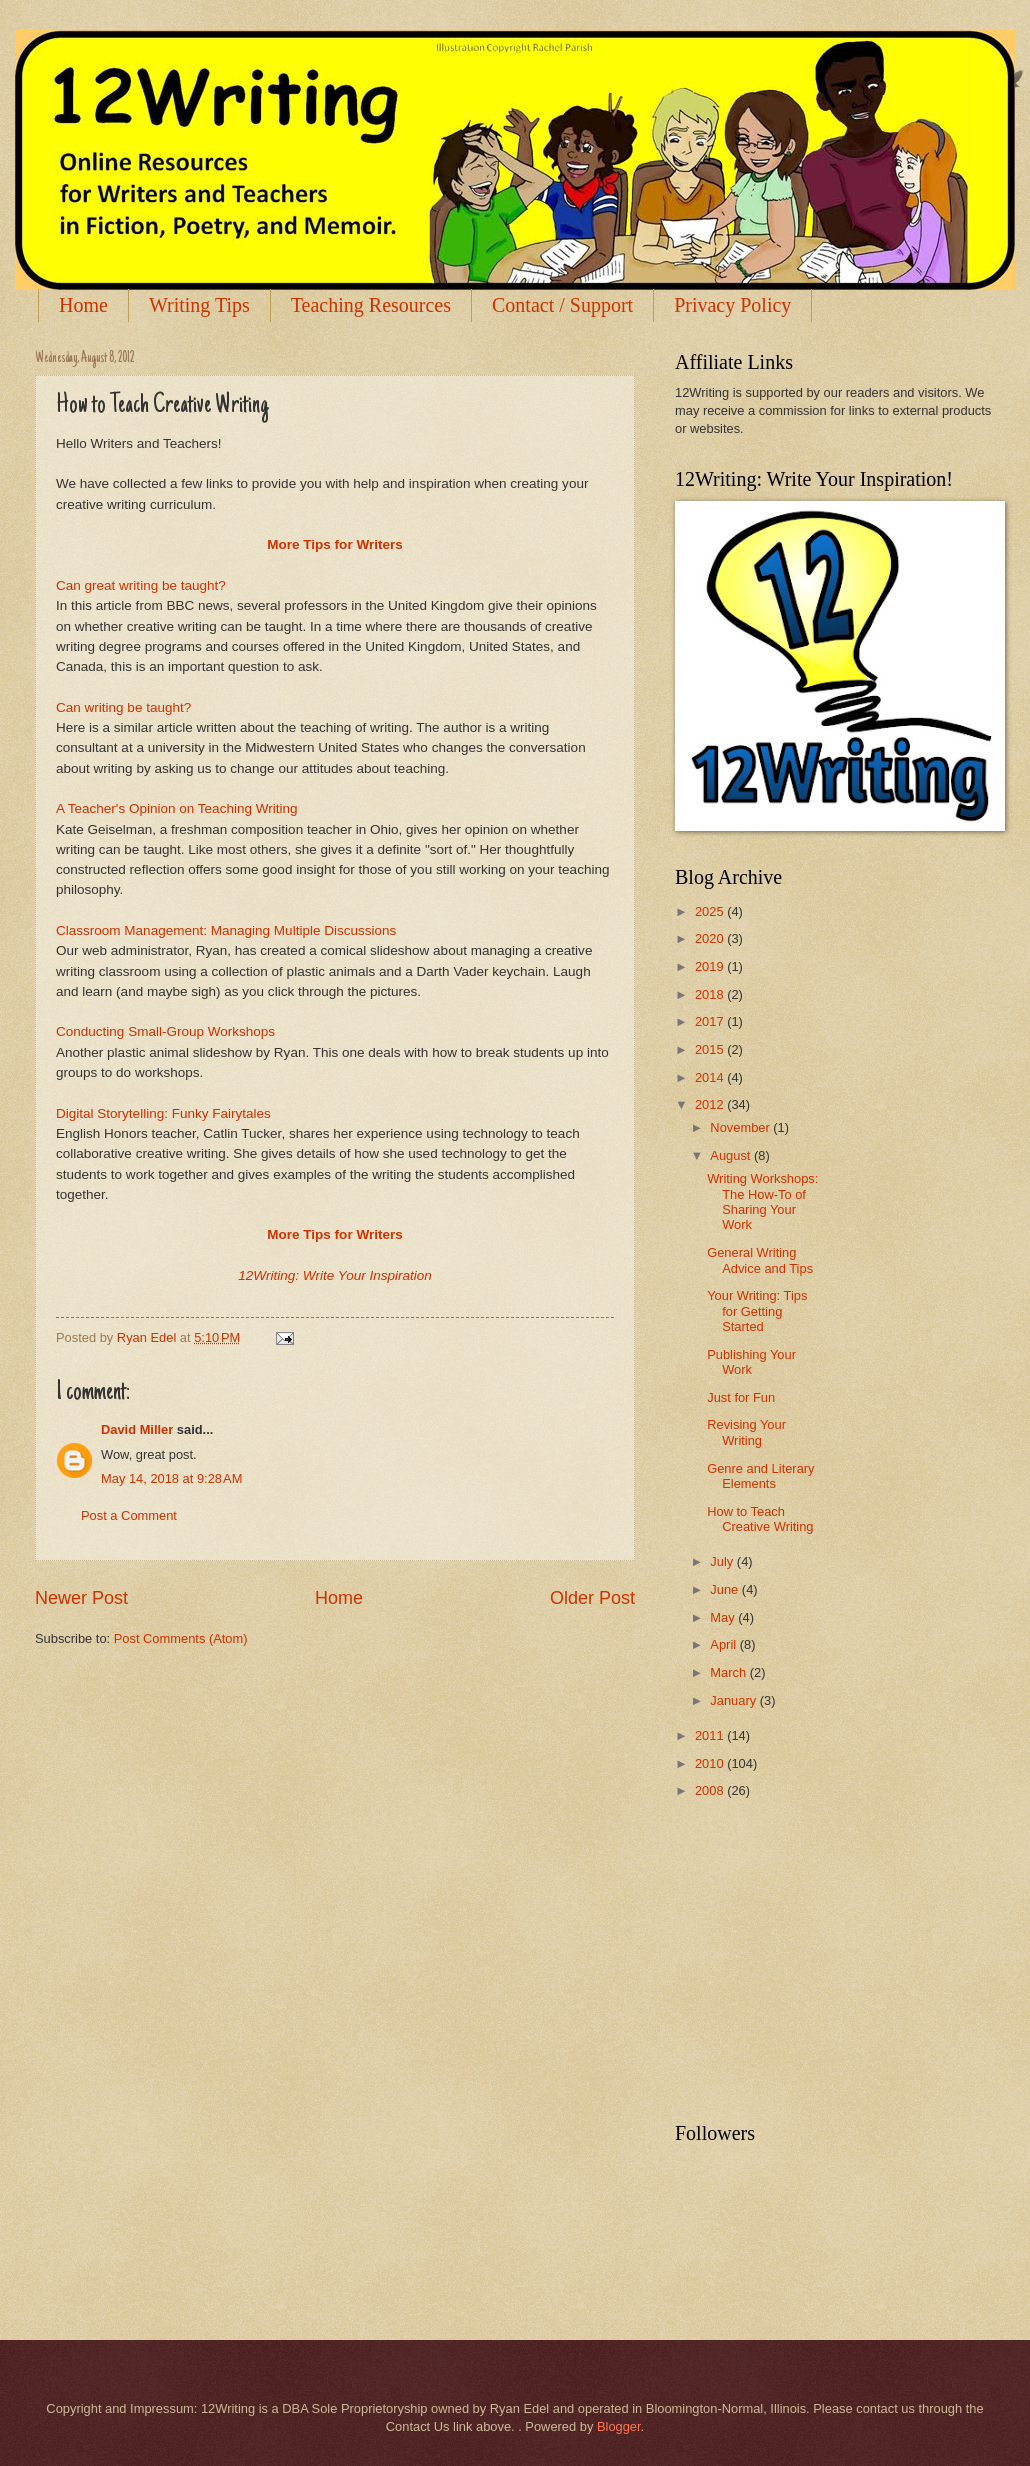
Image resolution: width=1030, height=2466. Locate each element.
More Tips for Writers (334, 544)
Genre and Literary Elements (760, 1476)
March (729, 1672)
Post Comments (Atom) (181, 1638)
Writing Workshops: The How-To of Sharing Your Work (762, 1201)
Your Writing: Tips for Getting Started (757, 1311)
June (726, 1589)
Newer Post (81, 1598)
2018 (711, 994)
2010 (711, 1763)
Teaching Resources (371, 305)
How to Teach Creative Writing (760, 1519)
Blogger (619, 2426)
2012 (711, 1104)
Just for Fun (741, 1397)
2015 (711, 1049)
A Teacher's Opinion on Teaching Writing (177, 808)
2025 (711, 911)
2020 (711, 938)
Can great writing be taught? (141, 585)
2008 (711, 1790)
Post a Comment (129, 1515)
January (734, 1700)
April (724, 1644)
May (724, 1617)
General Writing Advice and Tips (760, 1260)
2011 (711, 1735)
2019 (711, 966)
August (732, 1155)
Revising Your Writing (746, 1432)
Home (83, 305)
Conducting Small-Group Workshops (165, 1031)
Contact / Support (562, 305)
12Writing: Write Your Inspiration (335, 1275)
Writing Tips (199, 305)
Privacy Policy (732, 305)
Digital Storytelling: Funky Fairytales (163, 1113)
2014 (711, 1077)
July (723, 1561)
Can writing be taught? (123, 707)
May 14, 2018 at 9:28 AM (171, 1478)
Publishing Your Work (751, 1362)
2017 (711, 1021)
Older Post (592, 1598)
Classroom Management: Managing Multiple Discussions (226, 930)
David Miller (137, 1429)
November (741, 1127)
